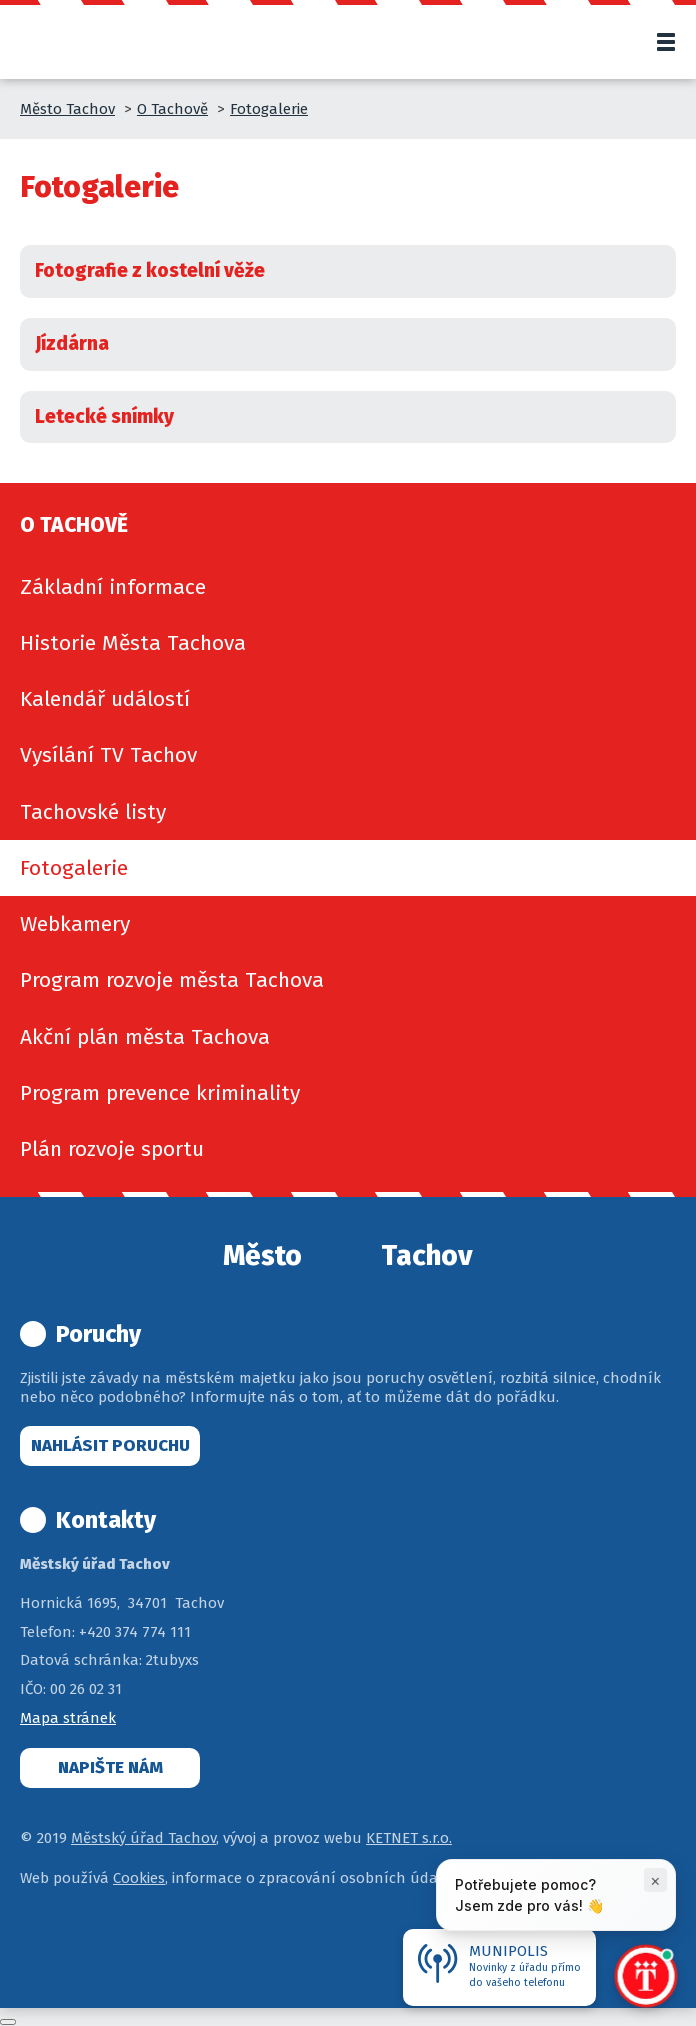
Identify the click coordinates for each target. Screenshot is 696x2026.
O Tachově (172, 109)
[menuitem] (348, 587)
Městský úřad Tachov (143, 1838)
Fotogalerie (269, 109)
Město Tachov (67, 109)
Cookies (139, 1878)
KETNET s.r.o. (409, 1838)
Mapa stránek (68, 1718)
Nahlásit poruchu (110, 1445)
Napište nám (110, 1767)
